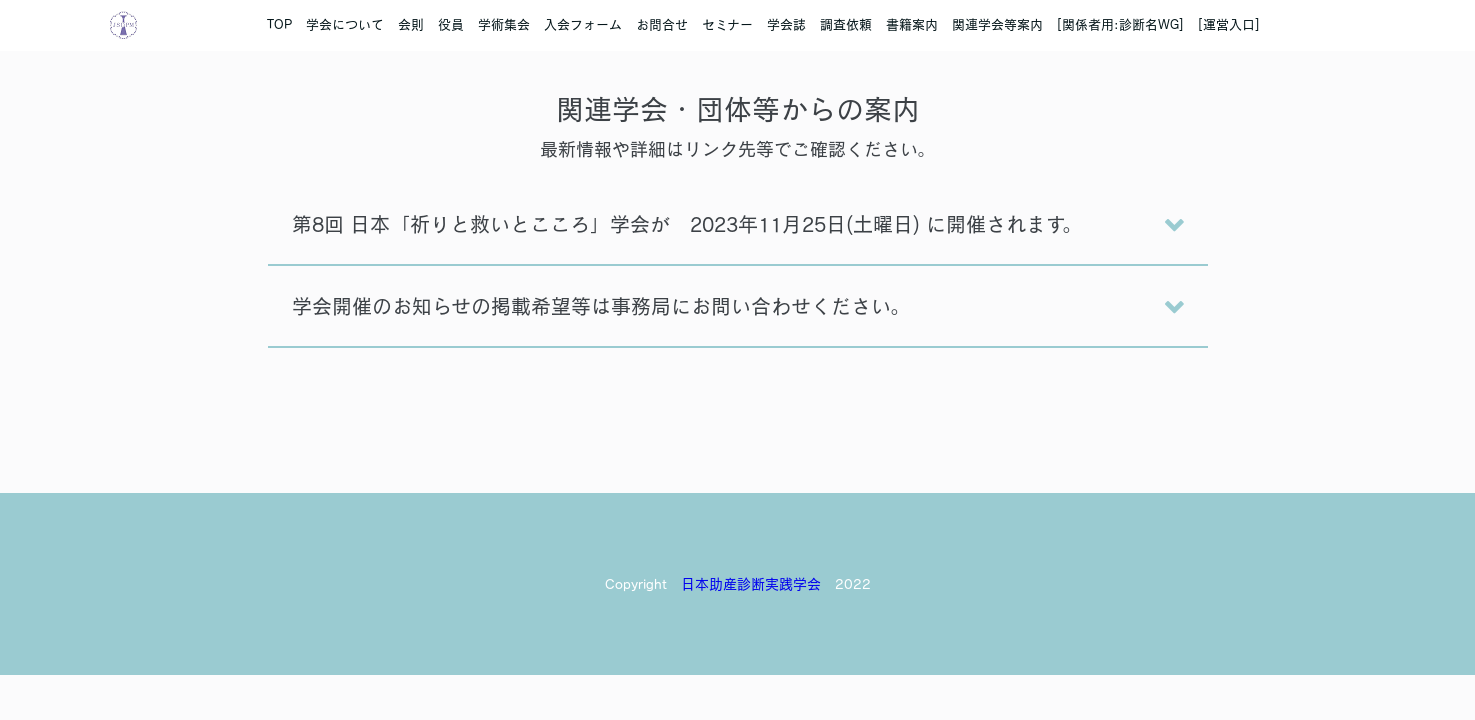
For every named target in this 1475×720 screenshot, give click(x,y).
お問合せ (662, 24)
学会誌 (786, 24)
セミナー (727, 24)
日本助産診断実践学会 (751, 584)
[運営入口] (1229, 24)
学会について (345, 24)
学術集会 (504, 24)
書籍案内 (912, 24)
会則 (411, 24)
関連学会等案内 (997, 24)
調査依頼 (846, 24)
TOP (279, 24)
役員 (451, 24)
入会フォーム (583, 24)
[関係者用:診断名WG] (1120, 24)
